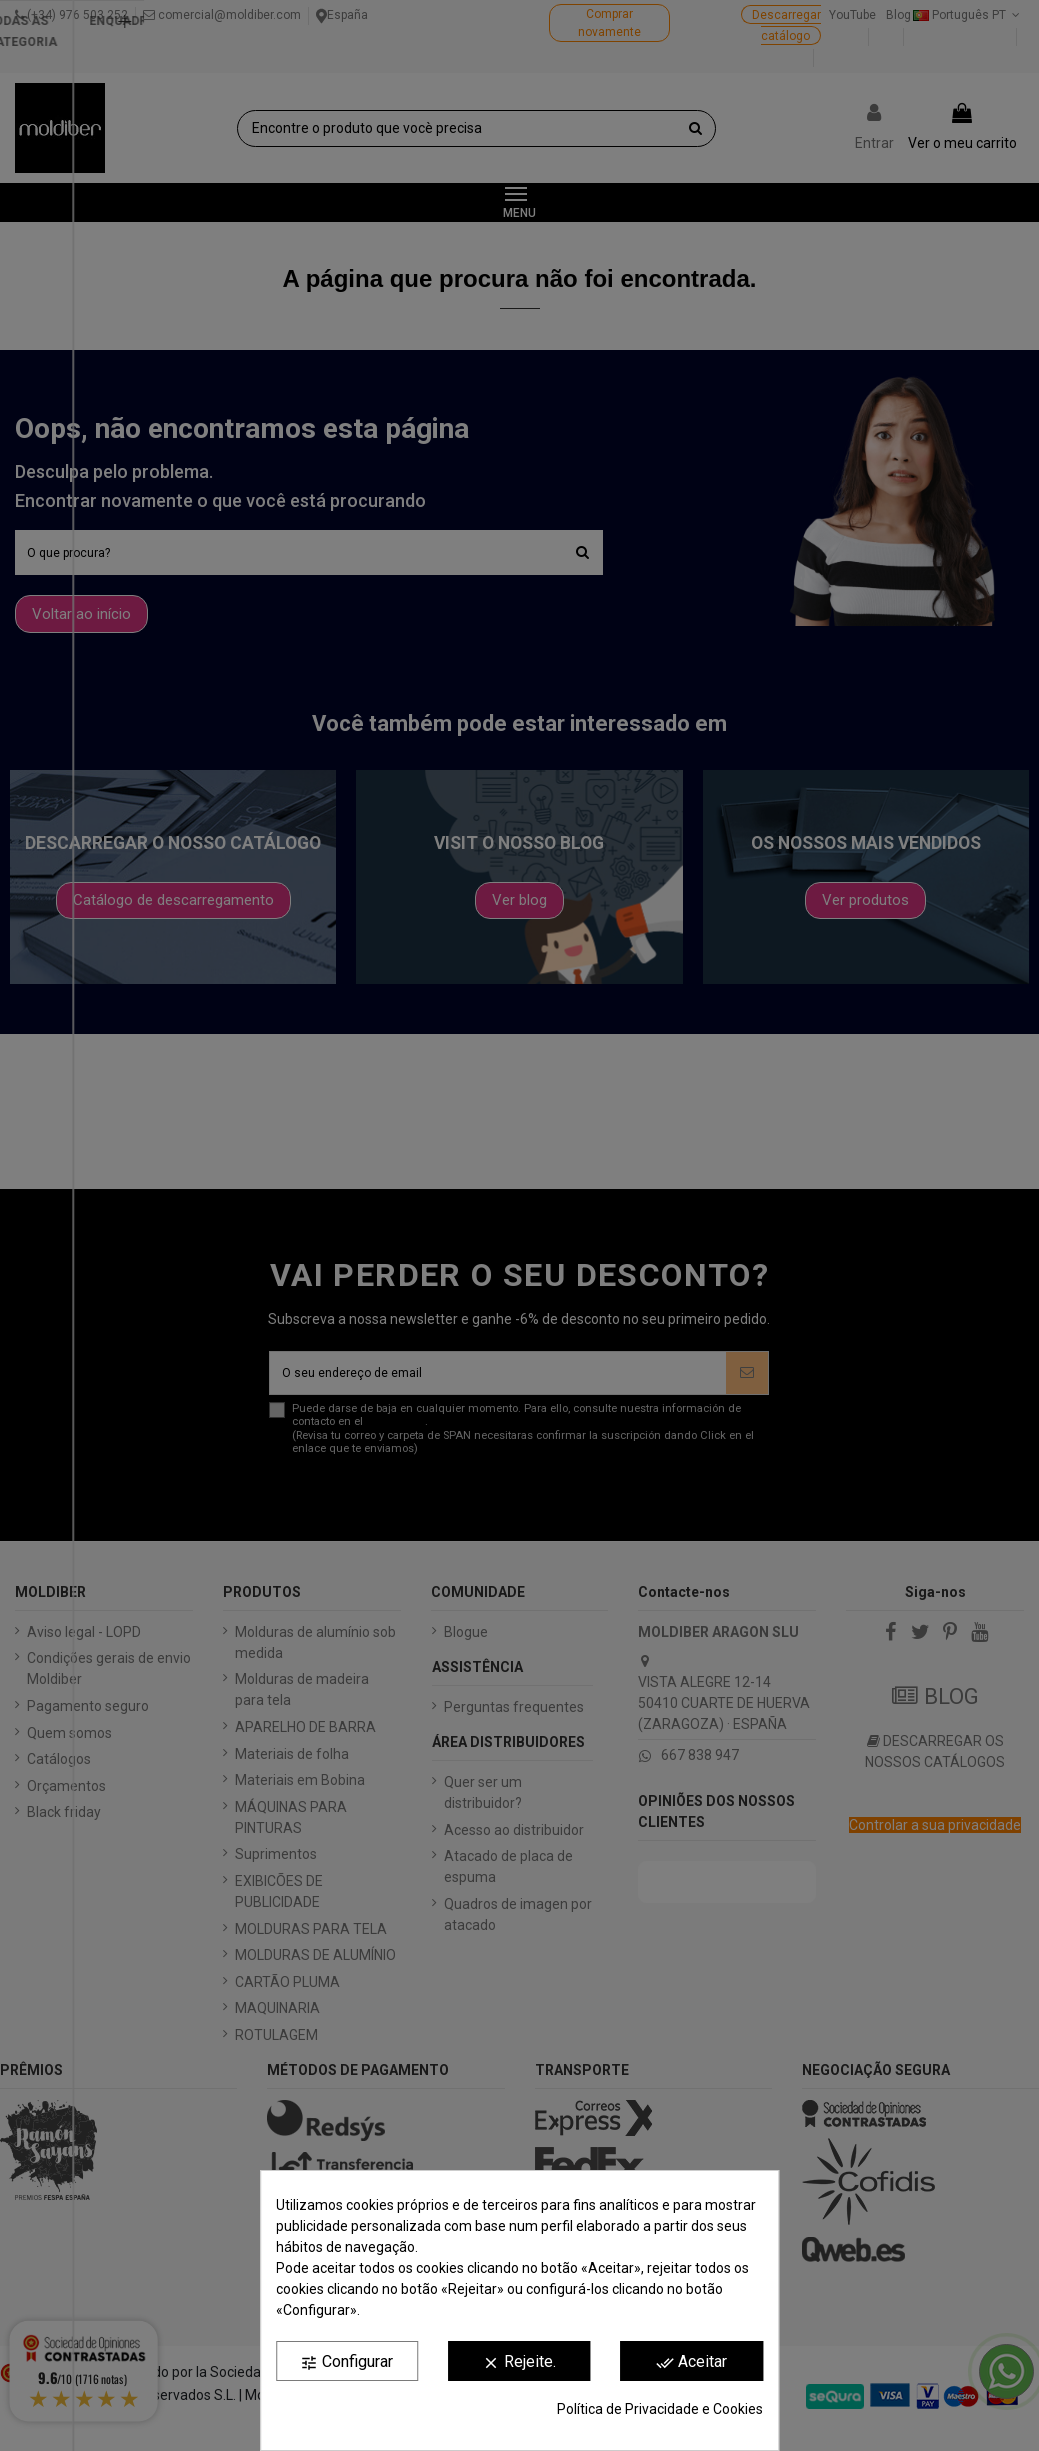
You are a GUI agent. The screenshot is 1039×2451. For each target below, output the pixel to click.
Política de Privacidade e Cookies (660, 2409)
